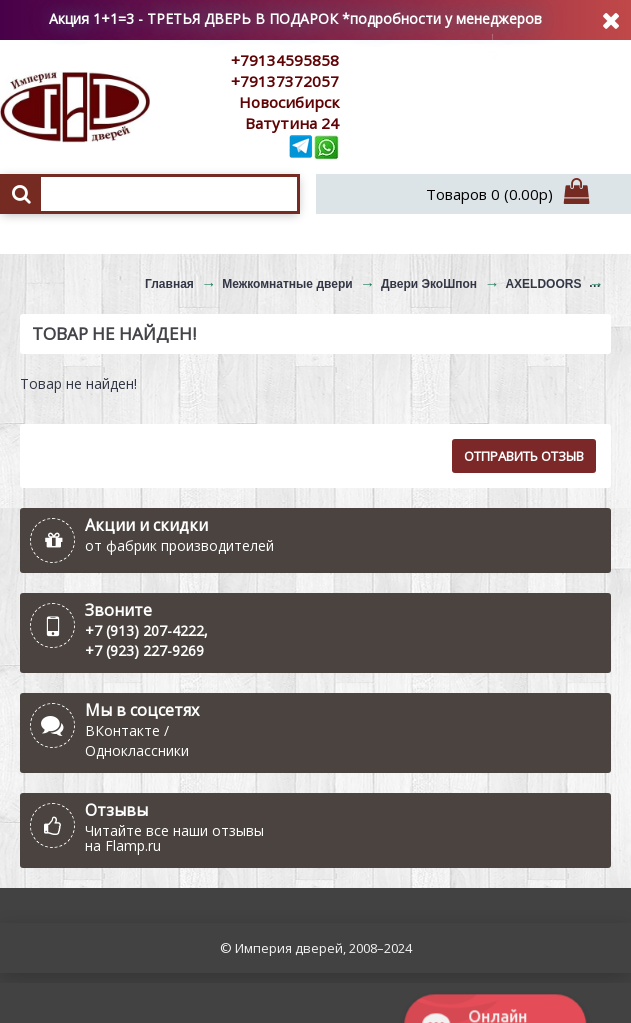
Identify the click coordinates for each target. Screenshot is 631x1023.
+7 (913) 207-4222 (144, 630)
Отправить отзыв (524, 456)
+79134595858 (285, 60)
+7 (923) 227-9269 (144, 650)
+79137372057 (285, 81)
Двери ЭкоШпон (429, 284)
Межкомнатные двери (287, 284)
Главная (169, 284)
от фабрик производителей (179, 545)
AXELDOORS (543, 284)
